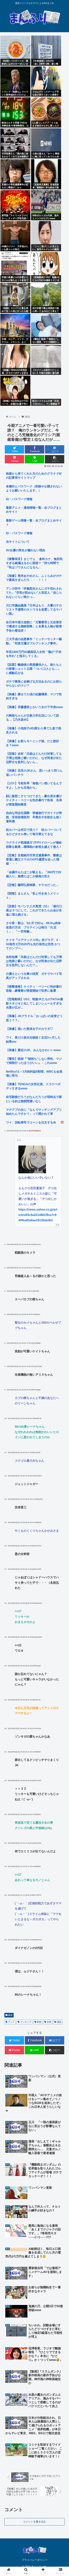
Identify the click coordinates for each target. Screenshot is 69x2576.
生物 (47, 2022)
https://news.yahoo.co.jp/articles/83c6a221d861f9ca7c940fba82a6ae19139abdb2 (37, 1215)
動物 (37, 2022)
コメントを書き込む (34, 2521)
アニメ (10, 2022)
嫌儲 (9, 2015)
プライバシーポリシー (34, 2559)
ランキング (24, 2022)
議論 (57, 2022)
